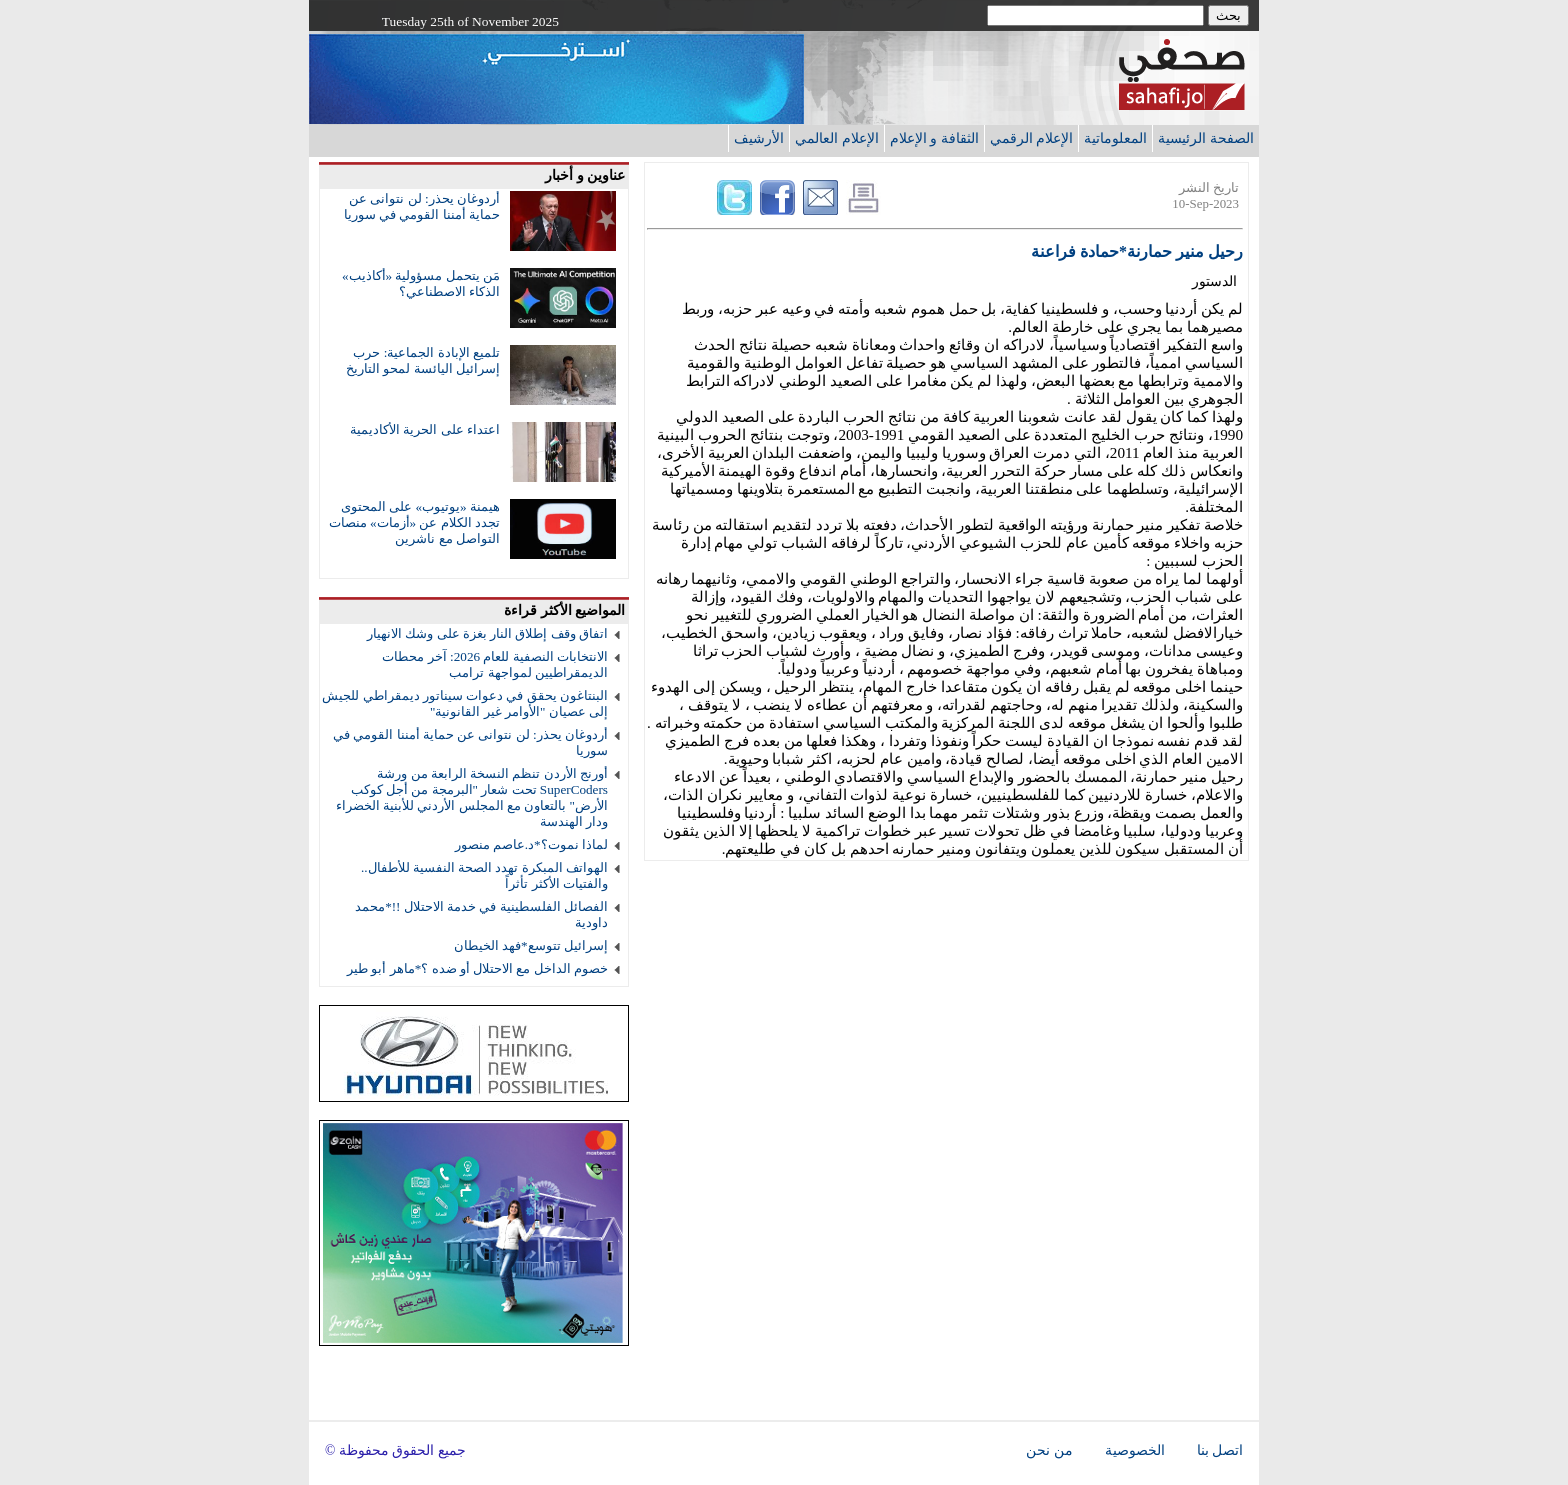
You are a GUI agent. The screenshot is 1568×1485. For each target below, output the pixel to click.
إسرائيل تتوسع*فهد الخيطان (531, 945)
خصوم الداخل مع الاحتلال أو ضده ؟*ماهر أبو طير (477, 968)
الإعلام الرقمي (1032, 138)
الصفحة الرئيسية (1206, 138)
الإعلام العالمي (837, 138)
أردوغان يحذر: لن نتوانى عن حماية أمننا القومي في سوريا (422, 206)
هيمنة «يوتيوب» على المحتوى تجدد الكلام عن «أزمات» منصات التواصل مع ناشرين (414, 522)
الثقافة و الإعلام (934, 138)
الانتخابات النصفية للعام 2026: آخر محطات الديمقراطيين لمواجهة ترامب (495, 664)
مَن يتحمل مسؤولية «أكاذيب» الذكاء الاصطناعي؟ (421, 283)
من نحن (1049, 1450)
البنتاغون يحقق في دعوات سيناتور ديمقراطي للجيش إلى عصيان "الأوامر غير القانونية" (465, 703)
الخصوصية (1135, 1450)
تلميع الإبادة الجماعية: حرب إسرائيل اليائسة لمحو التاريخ (423, 360)
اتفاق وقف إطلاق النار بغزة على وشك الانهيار (487, 633)
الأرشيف (759, 138)
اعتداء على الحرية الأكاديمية (425, 429)
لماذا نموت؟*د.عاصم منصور (531, 844)
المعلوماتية (1115, 138)
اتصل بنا (1220, 1450)
